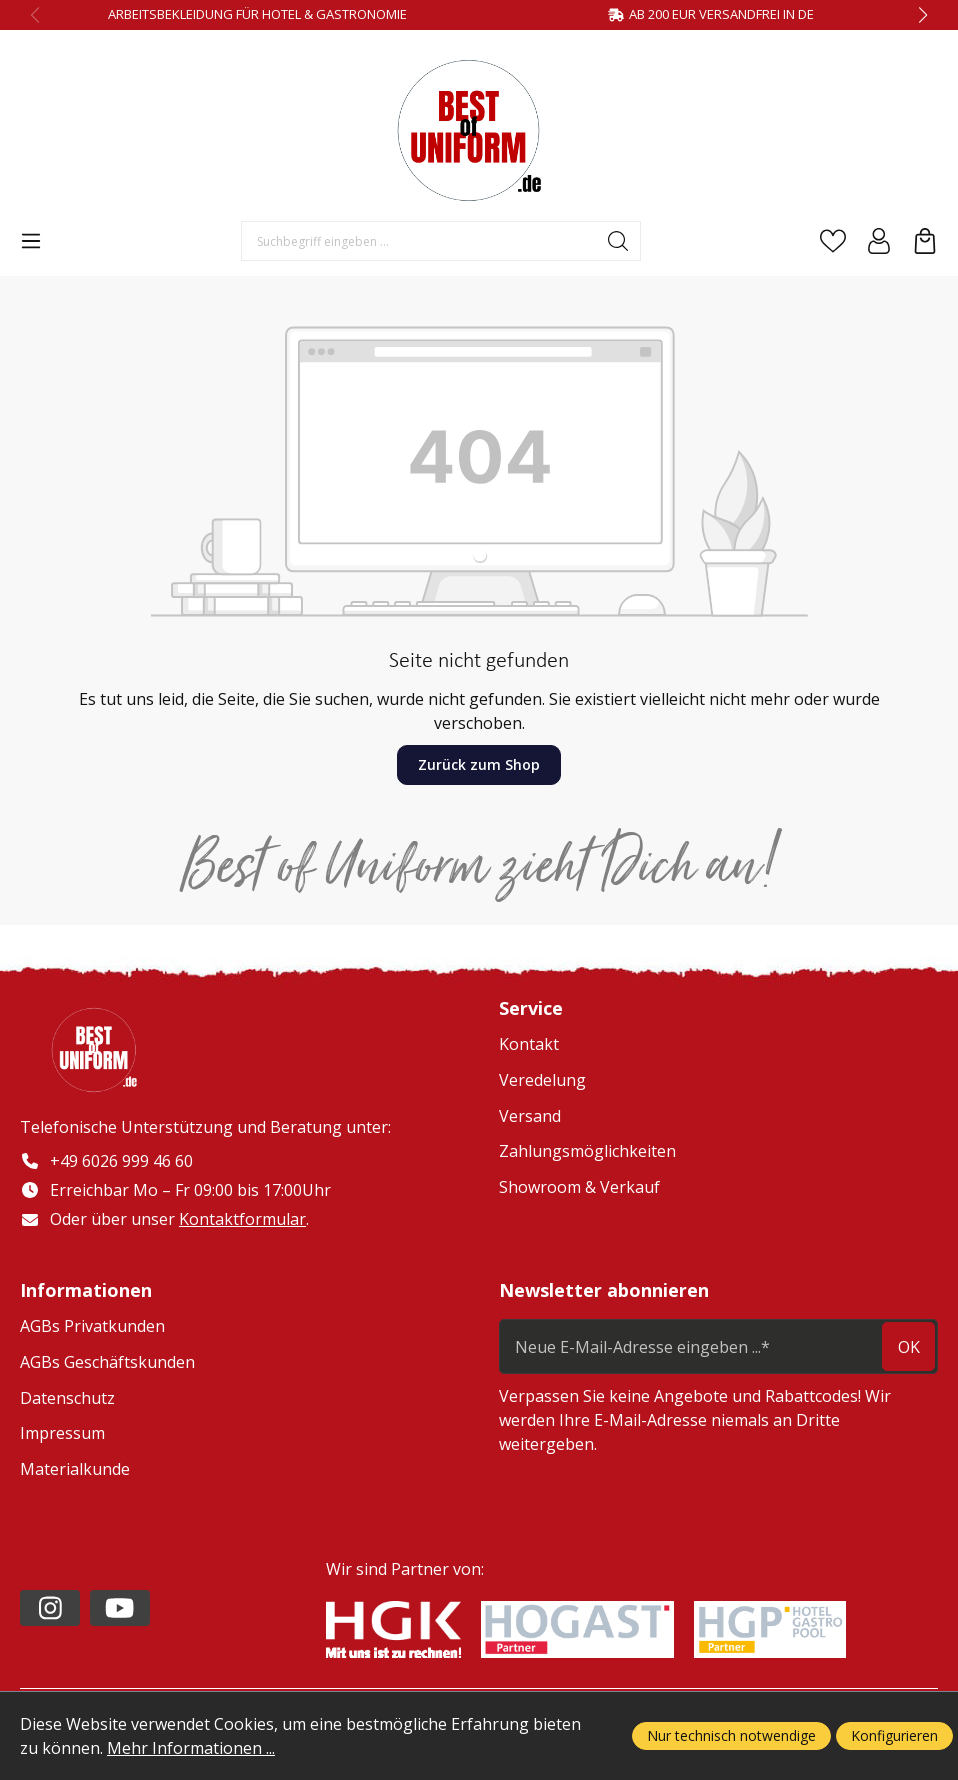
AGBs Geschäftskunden (107, 1363)
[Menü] (31, 241)
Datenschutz (67, 1398)
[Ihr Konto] (879, 241)
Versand (530, 1116)
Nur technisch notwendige (731, 1735)
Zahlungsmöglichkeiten (587, 1151)
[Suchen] (618, 241)
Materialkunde (75, 1469)
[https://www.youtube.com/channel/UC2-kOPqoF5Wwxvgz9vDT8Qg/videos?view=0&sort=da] (120, 1608)
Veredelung (542, 1080)
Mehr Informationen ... (191, 1748)
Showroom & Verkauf (579, 1187)
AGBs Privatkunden (92, 1327)
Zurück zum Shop (479, 764)
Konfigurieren (894, 1735)
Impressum (62, 1434)
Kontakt (529, 1044)
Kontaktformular (242, 1219)
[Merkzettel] (833, 241)
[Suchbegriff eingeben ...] (419, 241)
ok (909, 1347)
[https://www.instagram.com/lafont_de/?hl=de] (50, 1608)
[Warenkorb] (925, 241)
